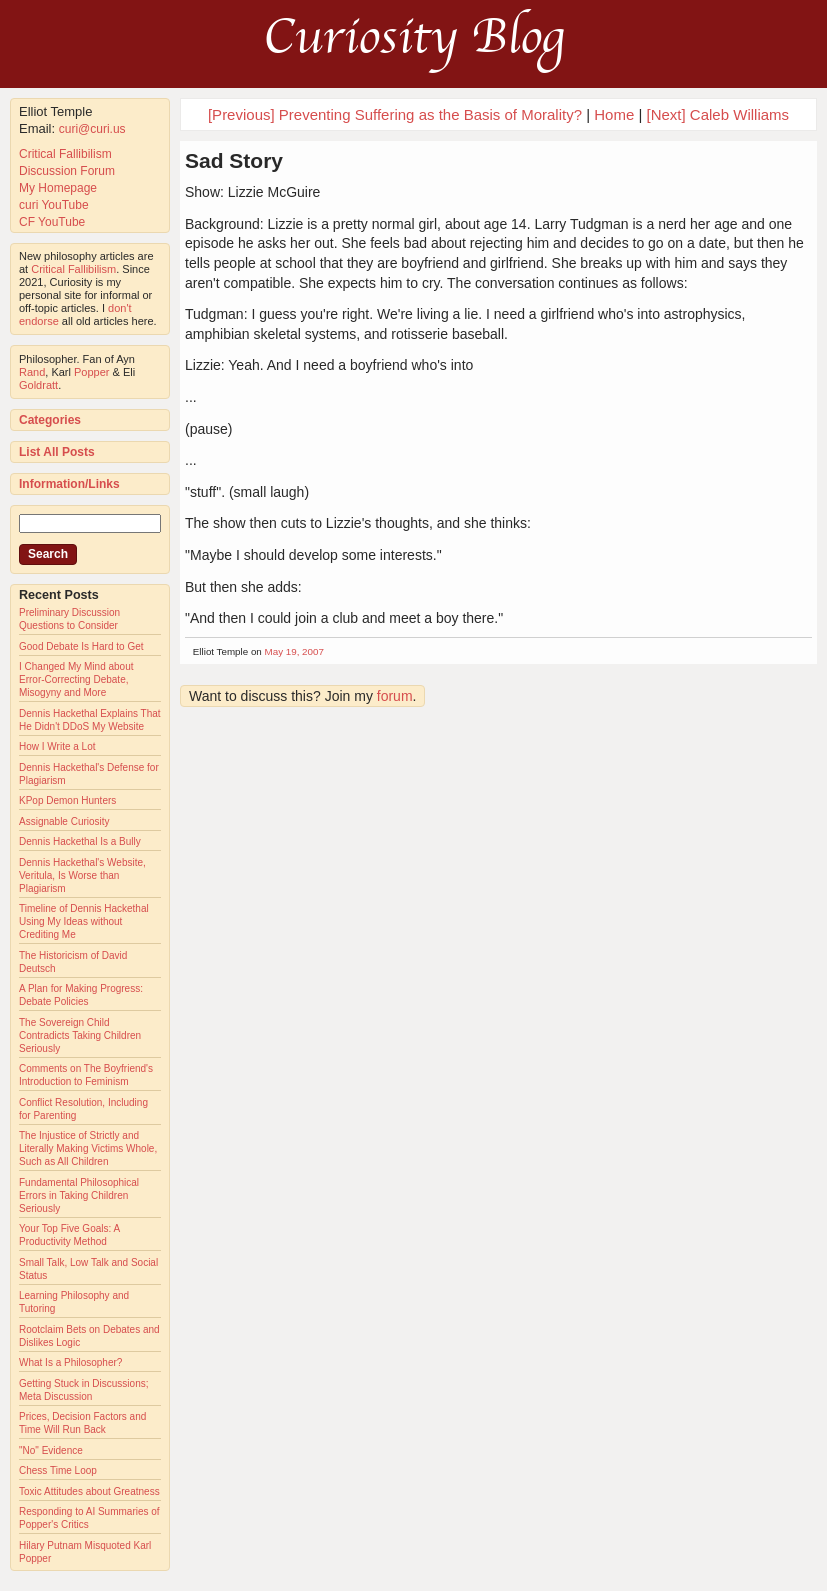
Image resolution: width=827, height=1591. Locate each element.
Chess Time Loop (58, 1470)
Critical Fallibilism (65, 154)
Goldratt (38, 385)
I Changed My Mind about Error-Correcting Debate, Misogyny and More (76, 679)
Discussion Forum (67, 171)
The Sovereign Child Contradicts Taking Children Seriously (80, 1035)
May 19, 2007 (294, 651)
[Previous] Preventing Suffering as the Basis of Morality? (395, 114)
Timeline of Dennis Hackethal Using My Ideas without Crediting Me (84, 921)
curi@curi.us (92, 129)
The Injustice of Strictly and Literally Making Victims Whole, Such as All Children (88, 1148)
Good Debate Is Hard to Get (81, 646)
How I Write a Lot (57, 746)
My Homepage (58, 188)
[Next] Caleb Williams (718, 114)
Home (614, 114)
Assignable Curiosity (64, 821)
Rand (32, 372)
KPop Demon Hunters (67, 800)
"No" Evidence (51, 1450)
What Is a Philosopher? (70, 1362)
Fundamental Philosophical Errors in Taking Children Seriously (79, 1195)
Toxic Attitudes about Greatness (89, 1491)
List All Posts (57, 452)
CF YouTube (52, 222)
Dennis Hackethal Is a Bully (80, 841)
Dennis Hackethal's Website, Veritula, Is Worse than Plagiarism (82, 875)
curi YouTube (54, 205)
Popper (91, 372)
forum (395, 696)
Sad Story (234, 160)
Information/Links (69, 484)
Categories (50, 420)
